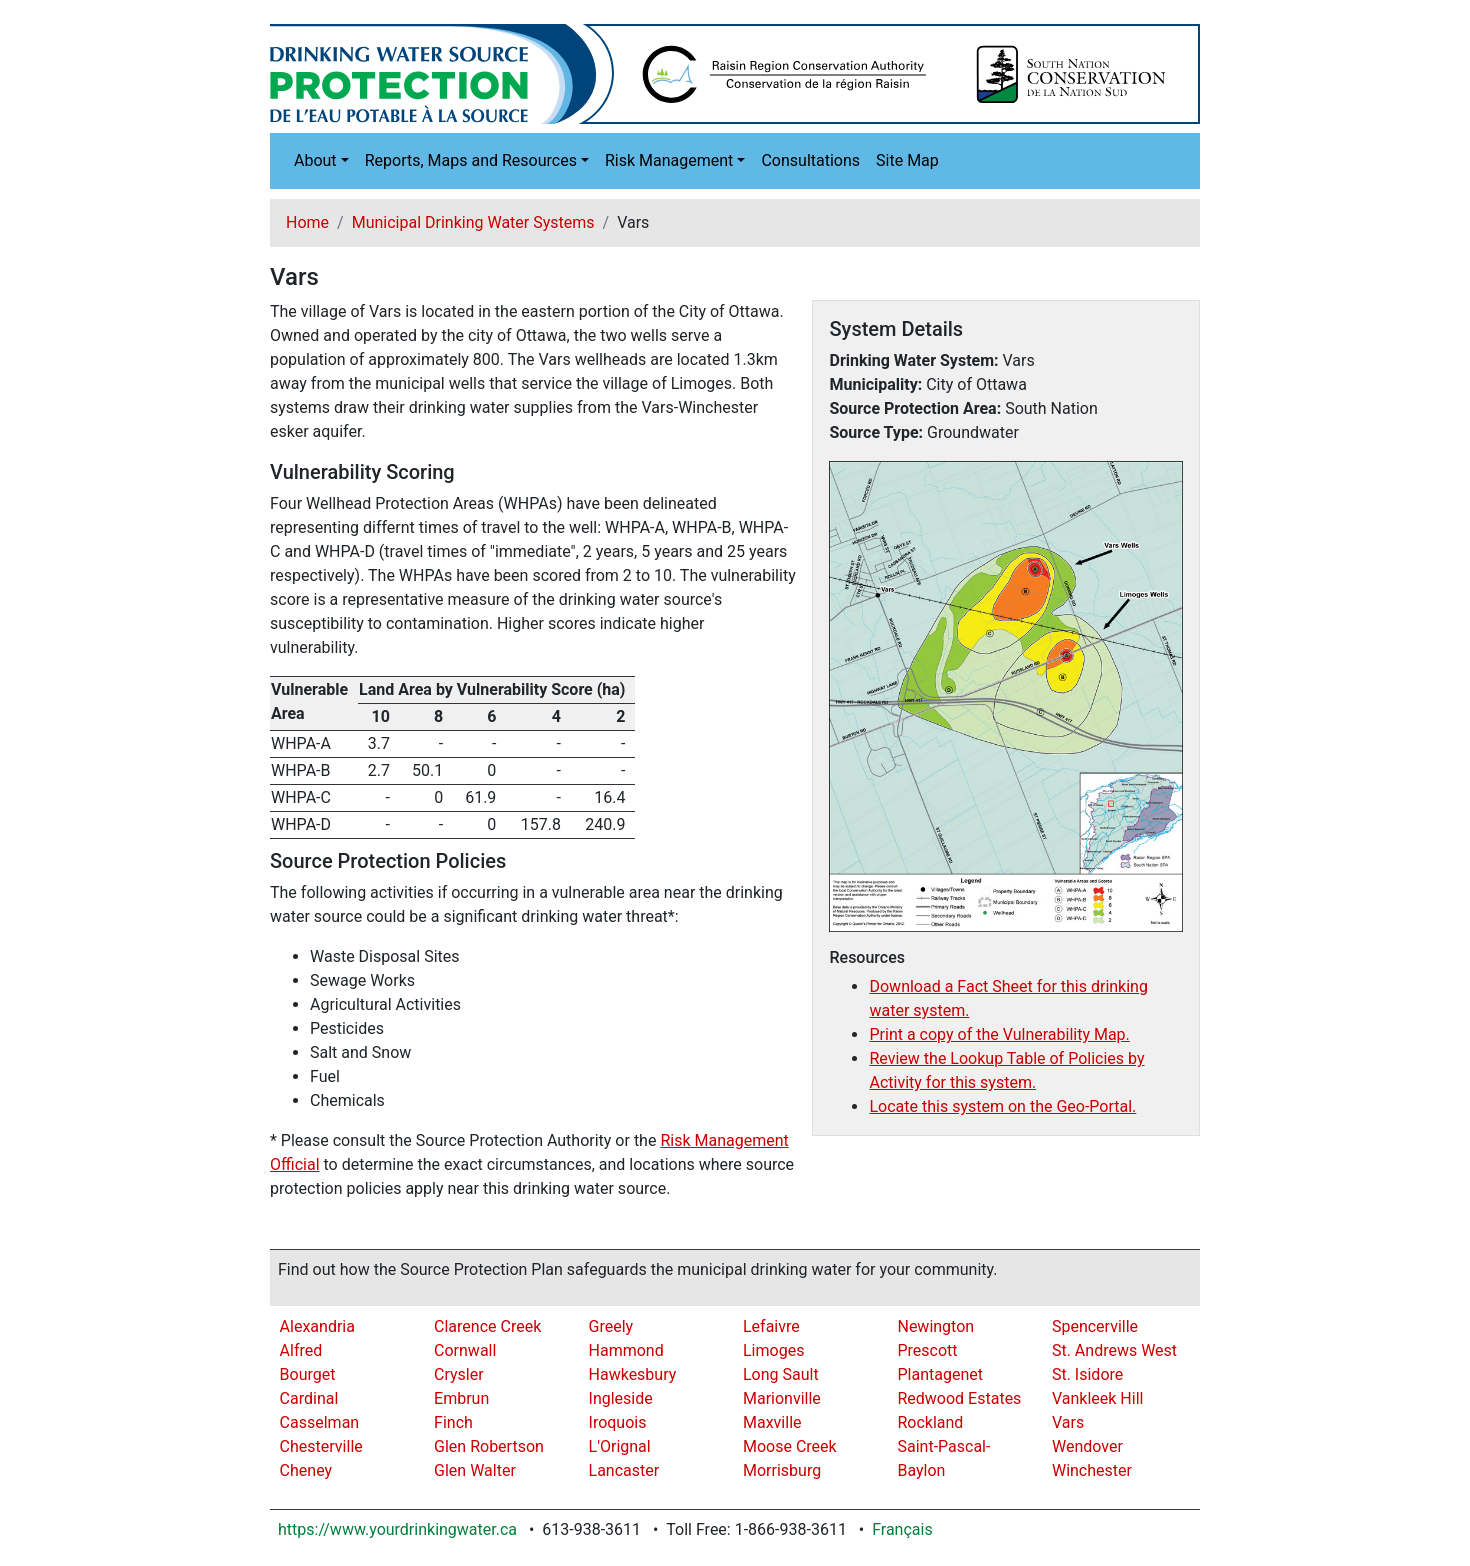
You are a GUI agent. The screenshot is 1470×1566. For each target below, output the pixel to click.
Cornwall (465, 1350)
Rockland (930, 1422)
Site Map (907, 160)
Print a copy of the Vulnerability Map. (999, 1034)
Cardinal (309, 1398)
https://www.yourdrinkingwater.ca (397, 1529)
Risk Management (669, 160)
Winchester (1092, 1470)
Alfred (301, 1350)
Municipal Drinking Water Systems (473, 222)
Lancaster (624, 1470)
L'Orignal (620, 1446)
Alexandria (317, 1326)
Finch (453, 1422)
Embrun (461, 1398)
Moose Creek (790, 1446)
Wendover (1087, 1446)
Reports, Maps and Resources (471, 160)
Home (307, 222)
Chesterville (321, 1446)
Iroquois (618, 1422)
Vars (1068, 1422)
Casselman (320, 1422)
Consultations (810, 160)
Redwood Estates (959, 1398)
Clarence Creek (487, 1326)
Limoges (773, 1350)
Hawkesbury (633, 1374)
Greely (611, 1326)
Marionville (782, 1398)
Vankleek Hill (1098, 1398)
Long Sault (781, 1374)
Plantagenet (939, 1374)
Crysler (459, 1374)
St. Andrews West (1114, 1350)
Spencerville (1095, 1326)
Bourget (308, 1374)
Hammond (626, 1350)
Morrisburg (782, 1470)
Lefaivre (771, 1326)
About (315, 160)
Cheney (306, 1470)
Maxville (772, 1422)
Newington (935, 1326)
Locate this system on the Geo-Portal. (1002, 1106)
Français (902, 1529)
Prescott (927, 1350)
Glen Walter (475, 1470)
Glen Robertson (489, 1446)
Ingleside (621, 1398)
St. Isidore (1087, 1374)
